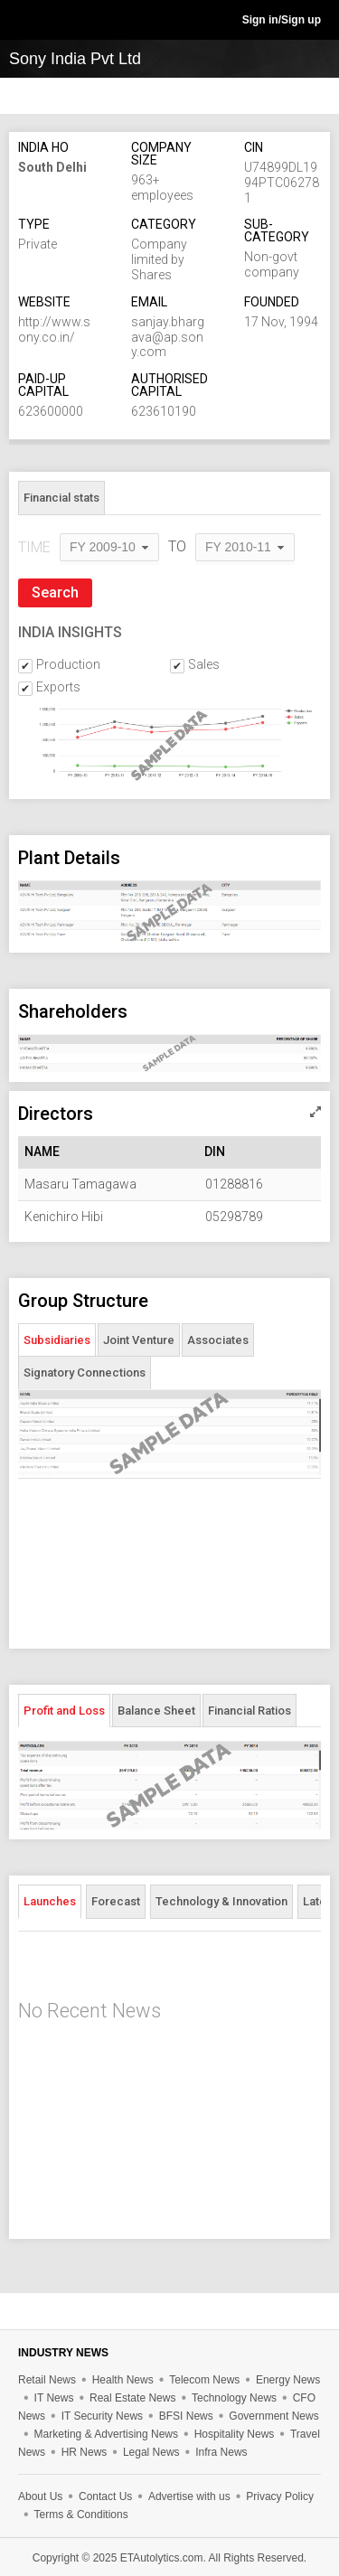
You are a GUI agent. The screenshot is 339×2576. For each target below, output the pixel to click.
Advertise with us (189, 2496)
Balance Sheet (156, 1710)
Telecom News (204, 2380)
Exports (58, 687)
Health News (123, 2380)
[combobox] (109, 547)
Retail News (47, 2380)
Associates (218, 1340)
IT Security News (102, 2416)
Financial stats (61, 497)
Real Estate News (132, 2398)
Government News (273, 2416)
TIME (34, 547)
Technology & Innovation (221, 1901)
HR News (84, 2452)
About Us (40, 2496)
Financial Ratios (249, 1710)
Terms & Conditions (81, 2514)
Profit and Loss (64, 1710)
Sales (204, 664)
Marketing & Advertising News (106, 2434)
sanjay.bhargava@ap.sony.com (167, 337)
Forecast (115, 1901)
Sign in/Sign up (281, 20)
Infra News (221, 2452)
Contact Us (105, 2496)
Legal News (151, 2452)
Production (68, 664)
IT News (54, 2398)
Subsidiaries (57, 1340)
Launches (50, 1901)
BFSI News (186, 2416)
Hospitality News (234, 2434)
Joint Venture (138, 1340)
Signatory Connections (85, 1372)
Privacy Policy (280, 2496)
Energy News (288, 2380)
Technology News (234, 2398)
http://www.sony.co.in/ (54, 329)
